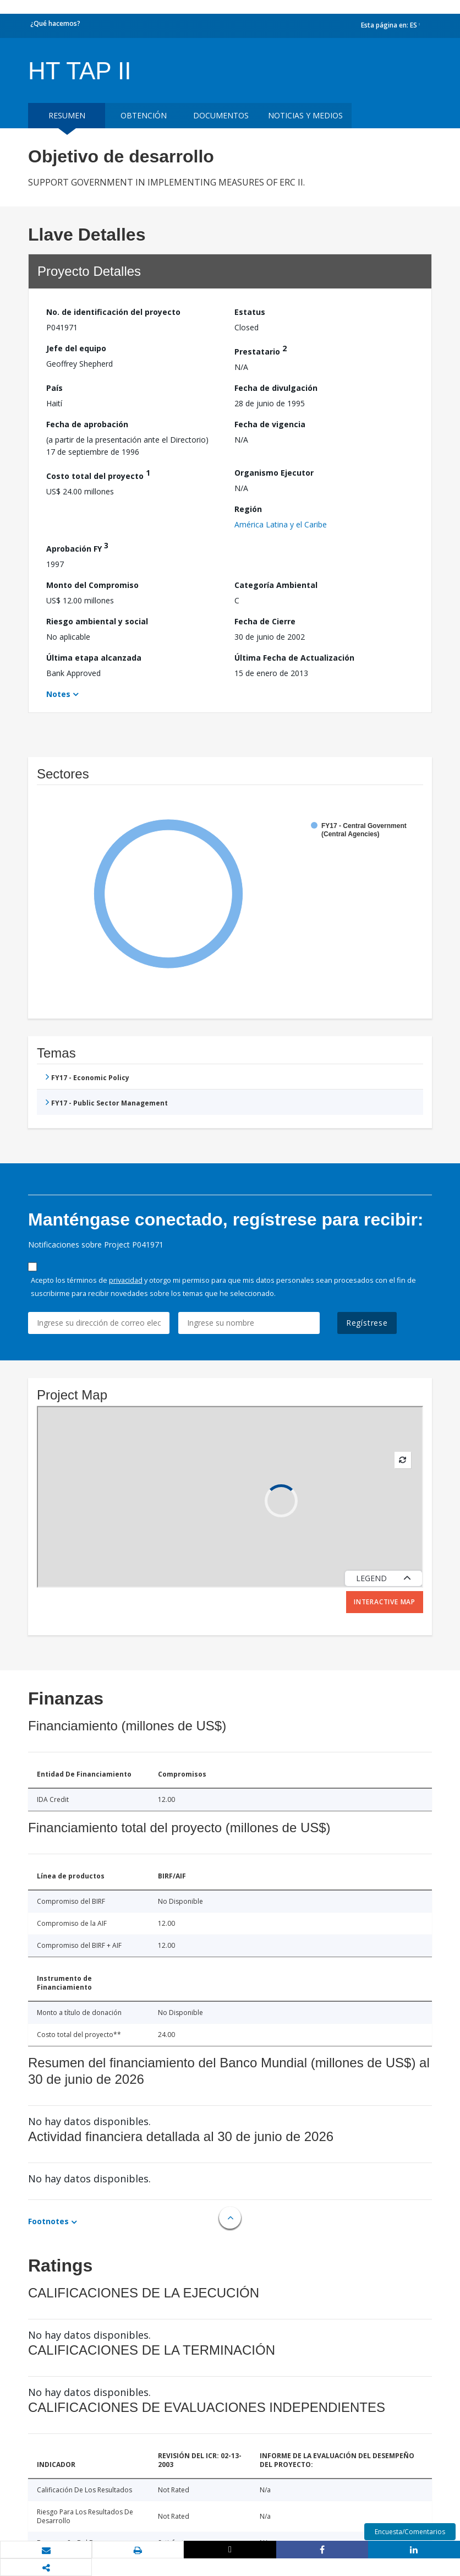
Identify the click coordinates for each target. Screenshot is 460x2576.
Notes (58, 694)
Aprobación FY (77, 547)
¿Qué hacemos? (55, 23)
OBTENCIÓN (144, 115)
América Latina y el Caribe (280, 524)
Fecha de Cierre (264, 621)
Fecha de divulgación (275, 388)
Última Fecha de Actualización (294, 657)
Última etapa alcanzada (93, 657)
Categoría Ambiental (275, 585)
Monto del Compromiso (92, 585)
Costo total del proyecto (98, 474)
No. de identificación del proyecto (113, 312)
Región (248, 509)
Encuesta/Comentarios (410, 2531)
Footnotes (48, 2221)
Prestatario (260, 350)
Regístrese (367, 1322)
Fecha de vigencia (269, 424)
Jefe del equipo (76, 348)
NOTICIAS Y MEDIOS (305, 115)
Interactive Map (384, 1601)
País (54, 388)
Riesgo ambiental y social (97, 621)
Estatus (249, 312)
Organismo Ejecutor (274, 472)
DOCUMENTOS (221, 115)
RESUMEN (66, 115)
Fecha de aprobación (87, 424)
